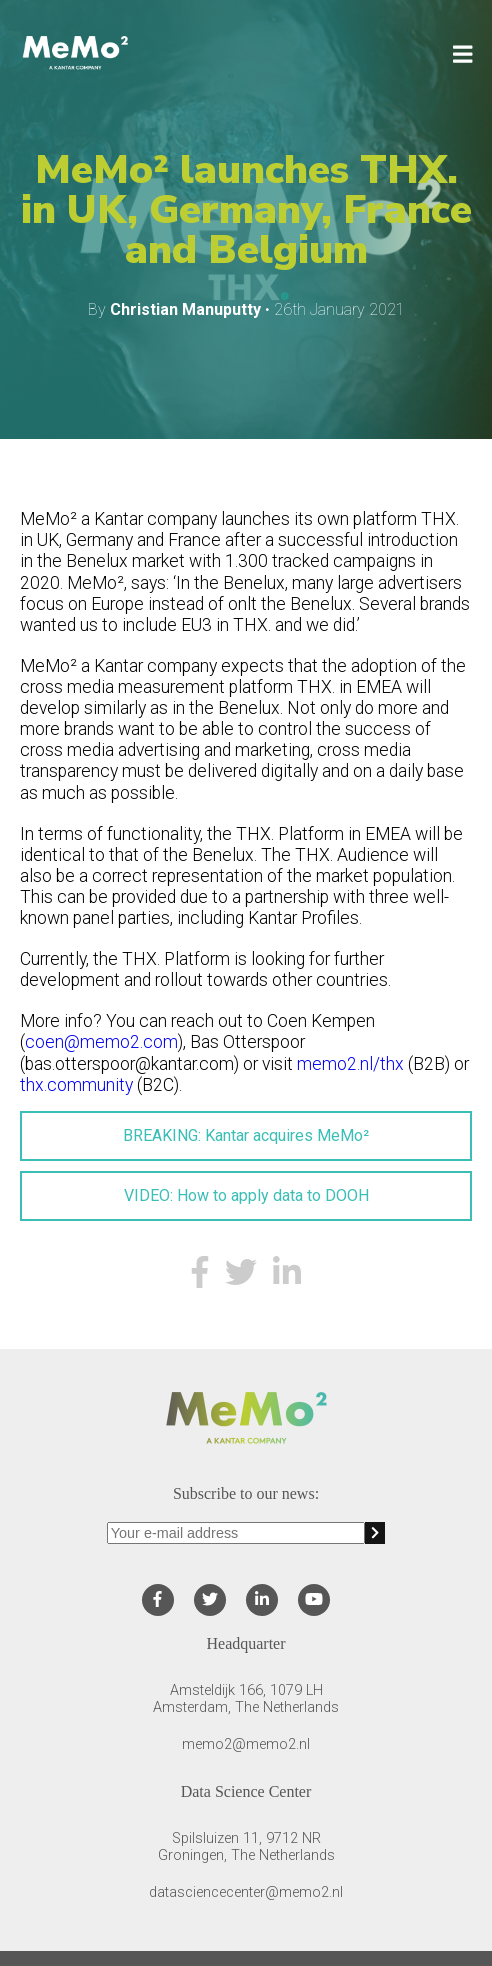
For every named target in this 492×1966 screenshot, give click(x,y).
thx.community (76, 1085)
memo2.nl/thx (350, 1064)
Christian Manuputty (185, 309)
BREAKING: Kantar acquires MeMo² (246, 1135)
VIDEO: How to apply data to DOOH (246, 1195)
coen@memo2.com (101, 1042)
